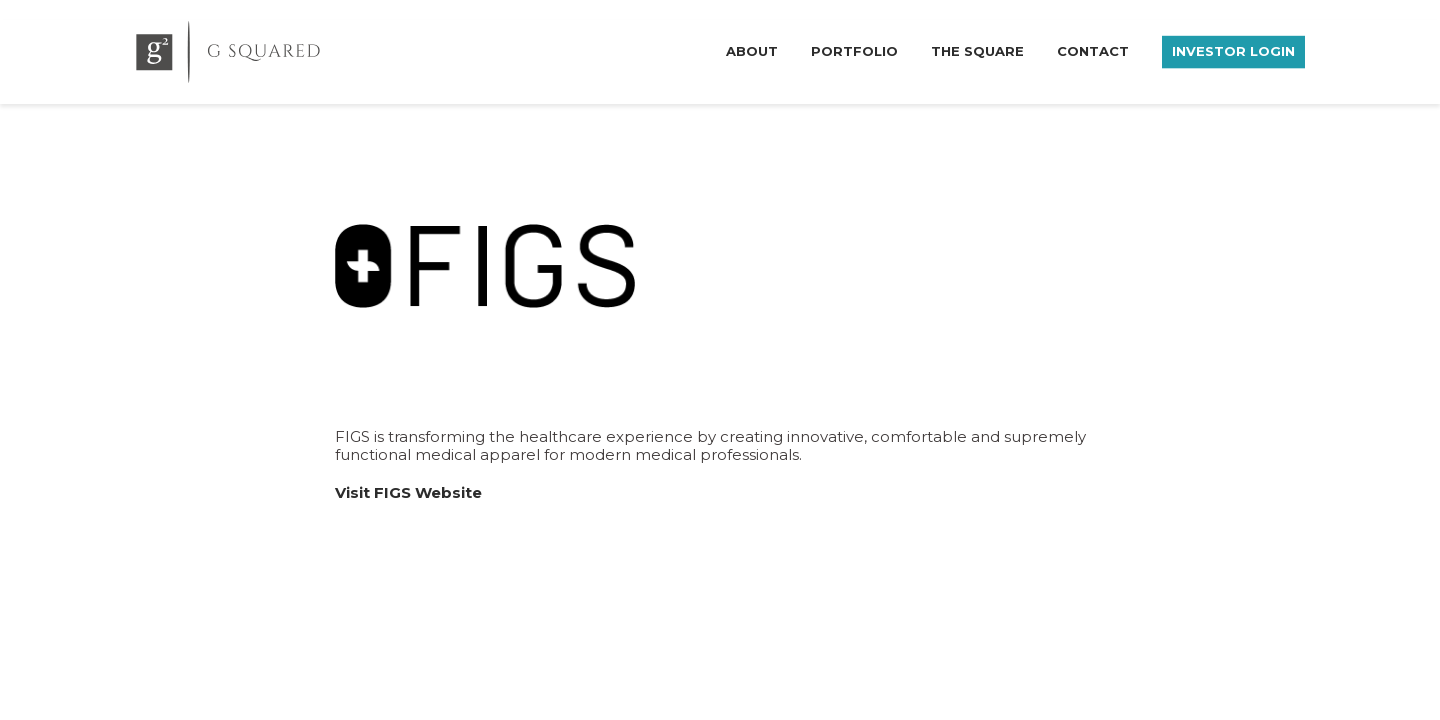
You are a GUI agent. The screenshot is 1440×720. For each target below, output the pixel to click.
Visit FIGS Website (408, 492)
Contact (1093, 50)
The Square (977, 50)
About (752, 50)
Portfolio (854, 50)
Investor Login (1233, 50)
